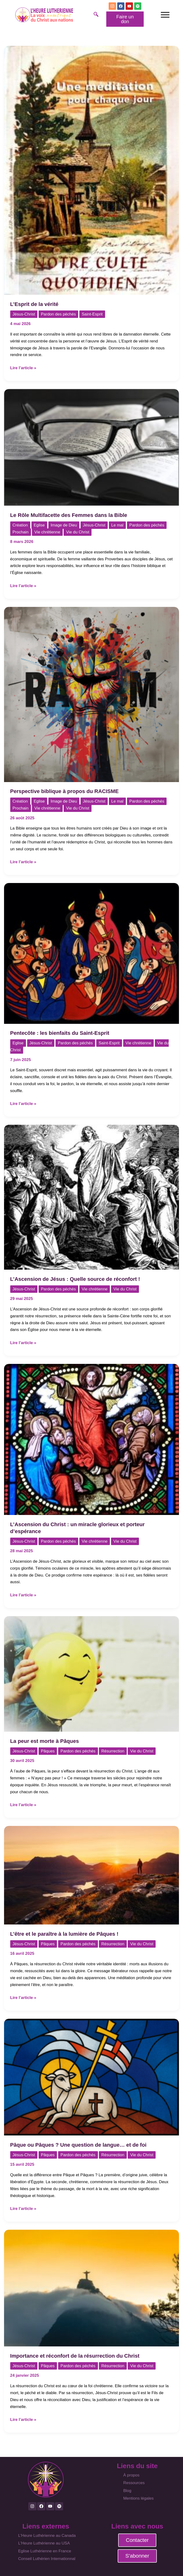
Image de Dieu (64, 525)
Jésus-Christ (24, 314)
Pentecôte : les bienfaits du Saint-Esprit (59, 1033)
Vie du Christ (77, 532)
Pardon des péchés (58, 314)
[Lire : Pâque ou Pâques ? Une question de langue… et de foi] (91, 2077)
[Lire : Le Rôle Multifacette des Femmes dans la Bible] (91, 447)
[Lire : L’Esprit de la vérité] (91, 170)
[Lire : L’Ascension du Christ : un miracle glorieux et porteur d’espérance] (91, 1439)
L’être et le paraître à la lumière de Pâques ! (64, 1934)
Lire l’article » (23, 367)
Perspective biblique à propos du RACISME (64, 791)
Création (20, 525)
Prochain (21, 532)
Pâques (48, 1751)
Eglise (39, 525)
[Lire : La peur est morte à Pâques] (91, 1674)
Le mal (117, 525)
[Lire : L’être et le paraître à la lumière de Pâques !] (91, 1875)
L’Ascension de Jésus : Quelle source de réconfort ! (75, 1279)
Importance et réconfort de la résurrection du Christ (75, 2356)
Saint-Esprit (92, 314)
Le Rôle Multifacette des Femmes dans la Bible (68, 515)
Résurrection (112, 1751)
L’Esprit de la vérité (34, 304)
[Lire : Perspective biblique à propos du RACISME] (91, 694)
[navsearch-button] (98, 15)
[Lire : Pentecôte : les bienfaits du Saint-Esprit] (91, 953)
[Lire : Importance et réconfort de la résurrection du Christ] (91, 2288)
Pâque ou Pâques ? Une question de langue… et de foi (78, 2145)
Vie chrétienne (47, 532)
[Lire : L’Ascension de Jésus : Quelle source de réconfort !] (91, 1197)
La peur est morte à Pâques (44, 1741)
